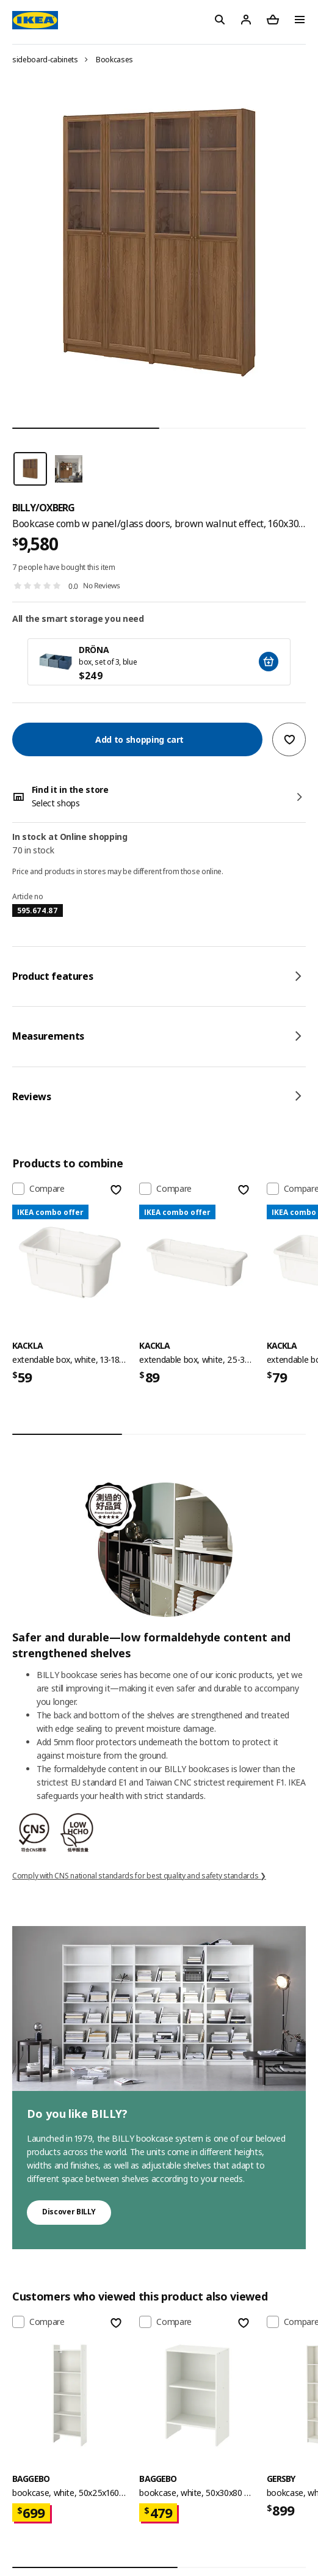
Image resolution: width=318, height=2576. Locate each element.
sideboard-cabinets (45, 59)
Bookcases (114, 59)
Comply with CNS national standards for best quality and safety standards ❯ (139, 1875)
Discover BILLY (69, 2211)
